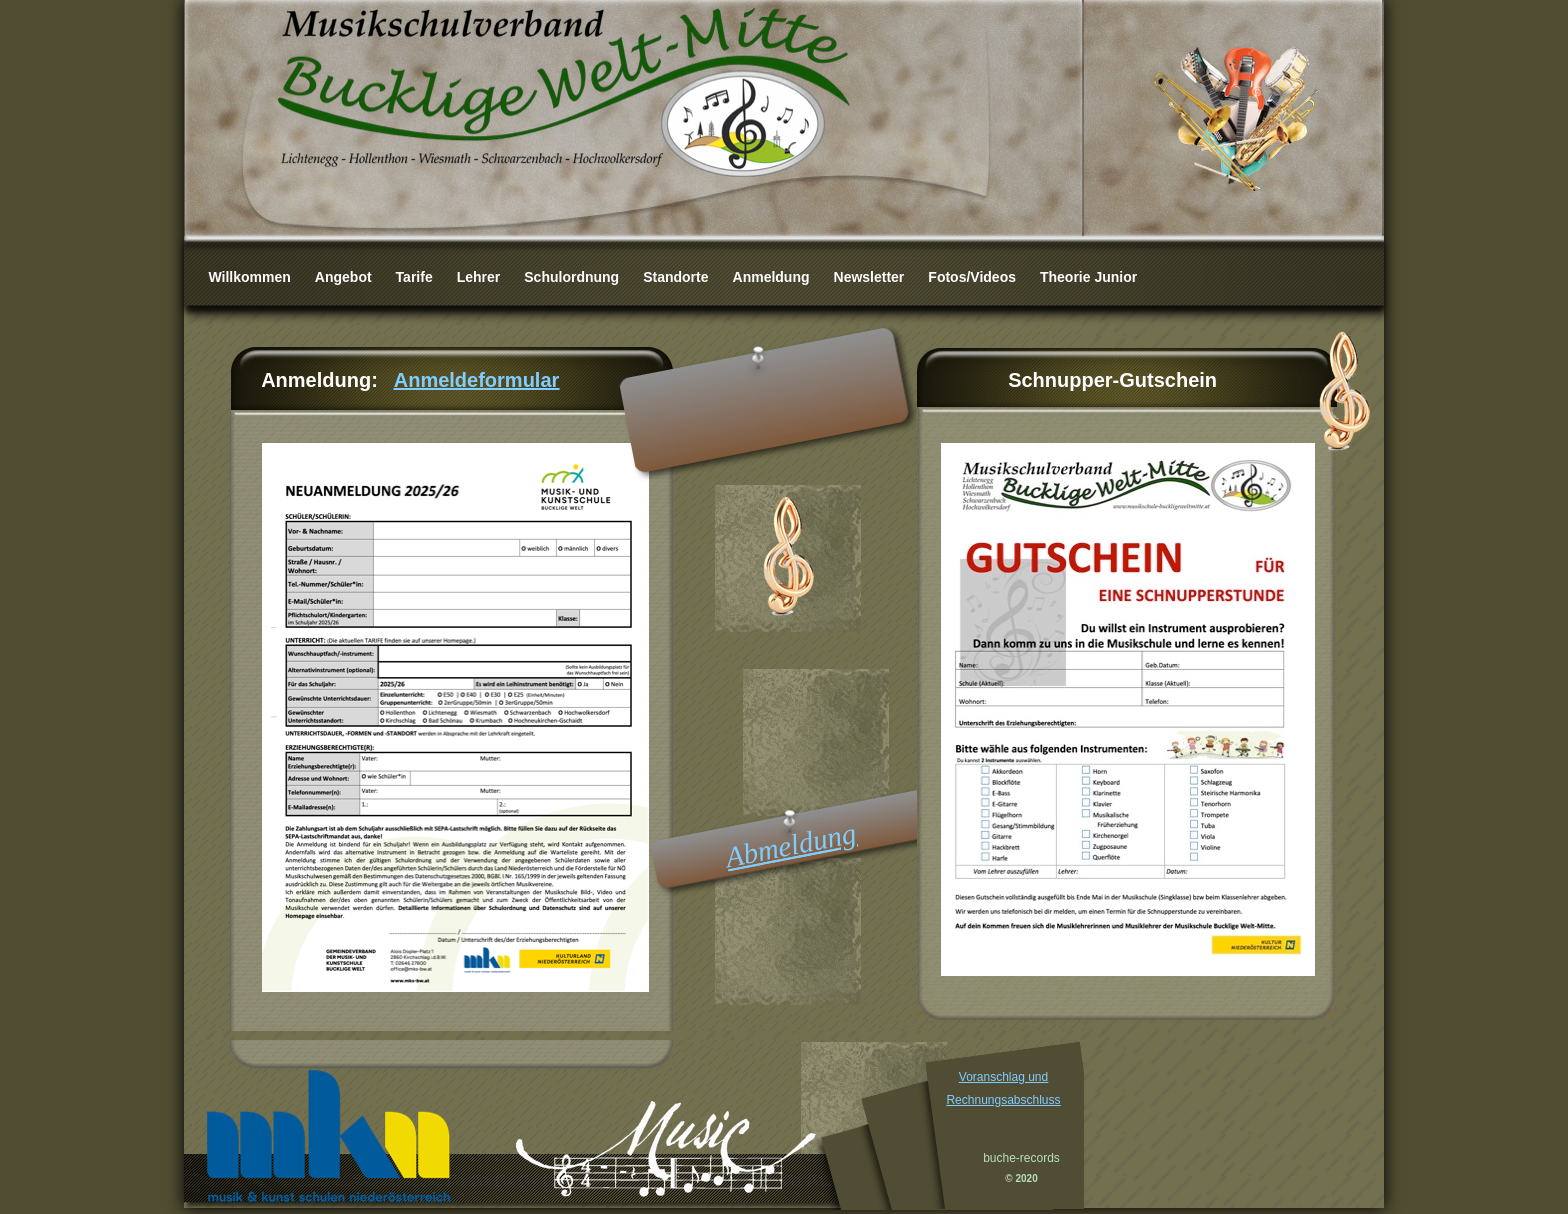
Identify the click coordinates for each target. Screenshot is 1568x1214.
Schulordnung (571, 277)
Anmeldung (771, 277)
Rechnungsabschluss (1003, 1100)
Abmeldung (791, 845)
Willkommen (250, 277)
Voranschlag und (1003, 1077)
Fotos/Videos (972, 277)
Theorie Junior (1088, 277)
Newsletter (869, 277)
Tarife (414, 277)
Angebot (343, 277)
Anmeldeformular (477, 380)
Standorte (675, 277)
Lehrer (479, 277)
